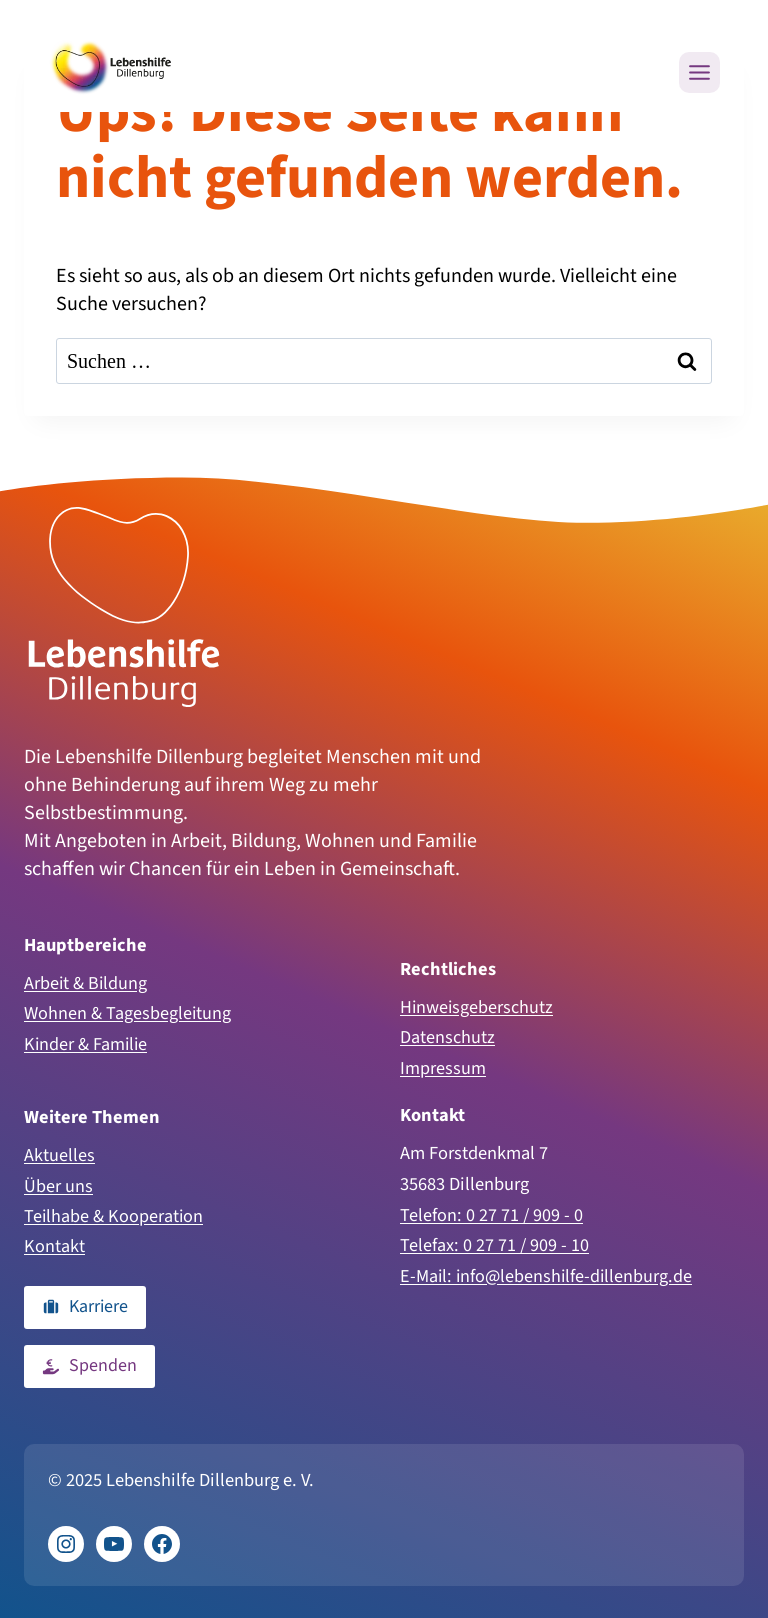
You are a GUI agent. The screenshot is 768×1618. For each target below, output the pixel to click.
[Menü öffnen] (699, 72)
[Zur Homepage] (124, 604)
